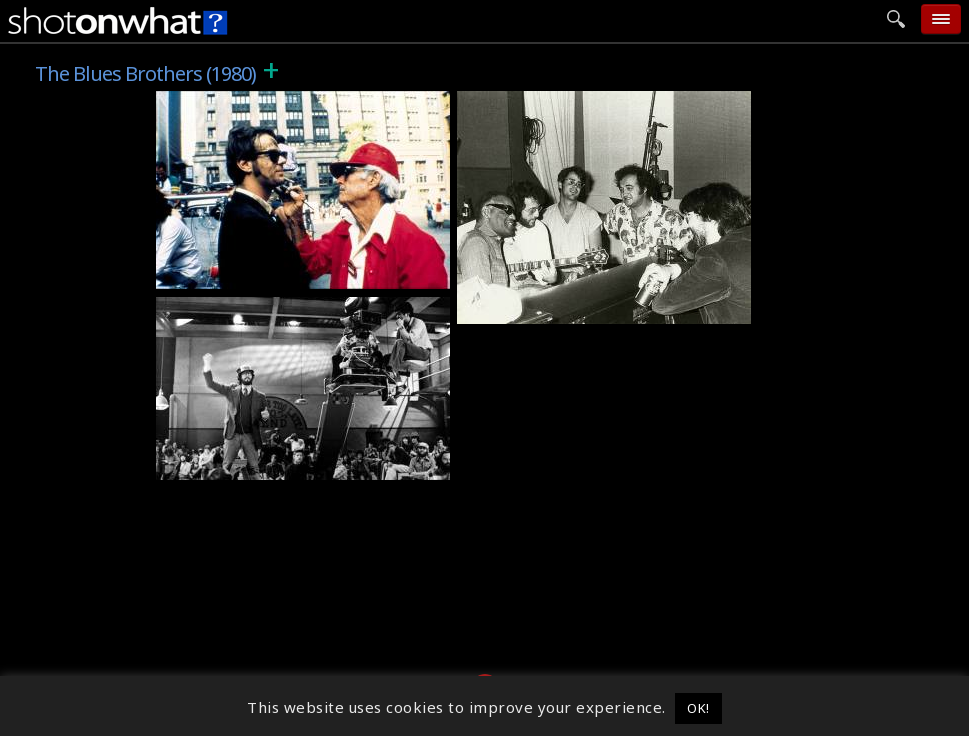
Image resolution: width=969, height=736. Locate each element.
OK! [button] (698, 708)
